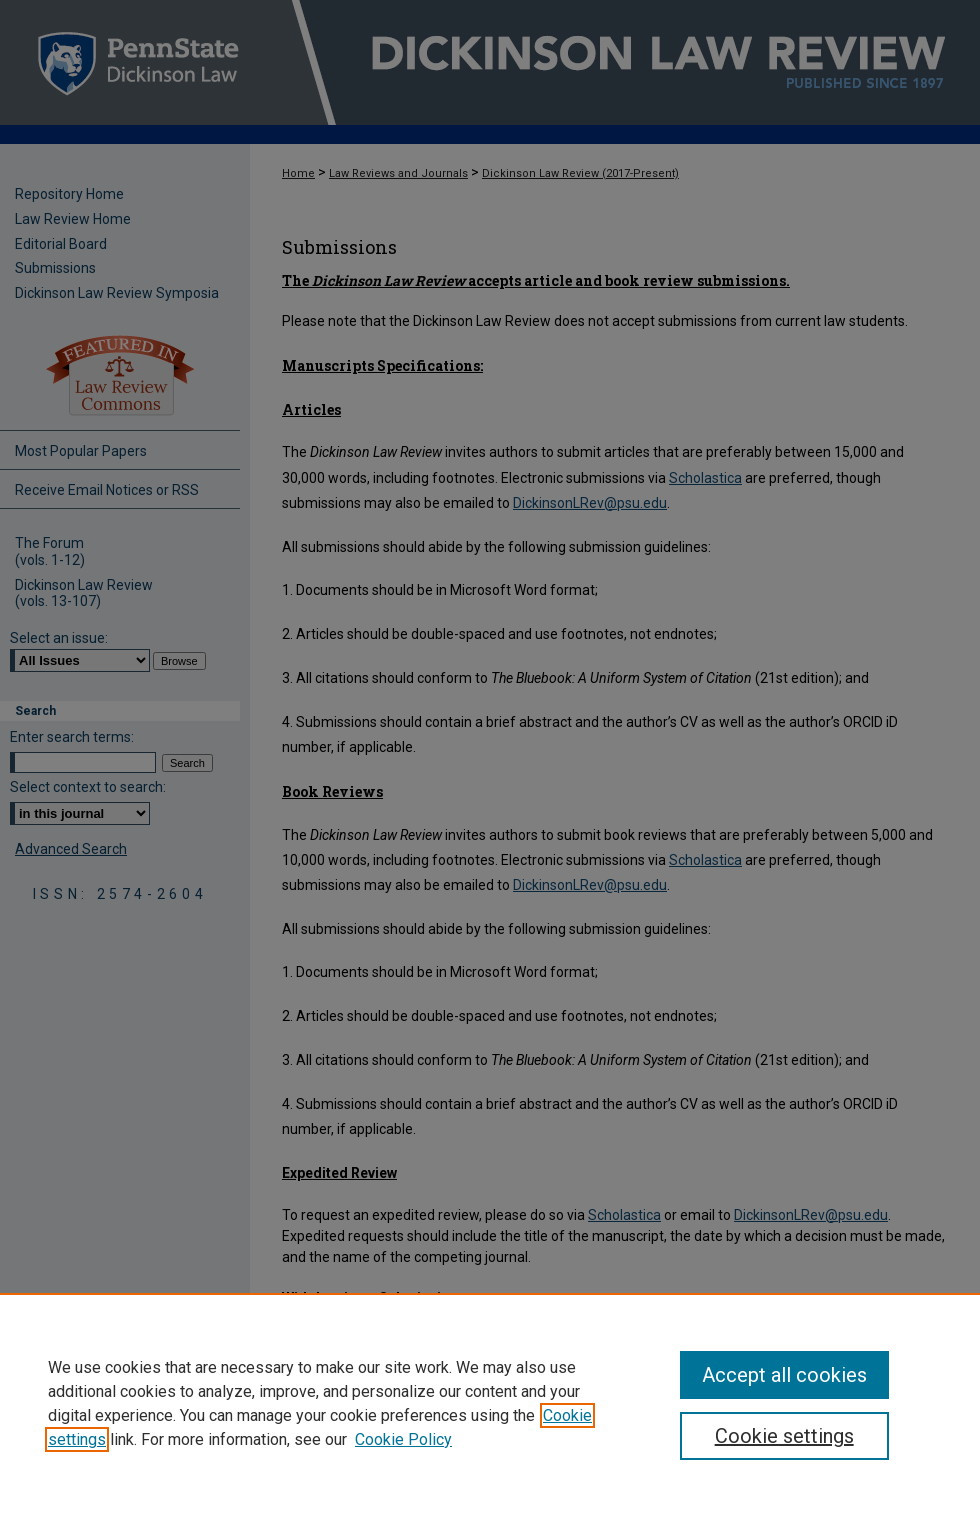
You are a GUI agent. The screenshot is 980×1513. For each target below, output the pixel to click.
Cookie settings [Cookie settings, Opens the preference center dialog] (784, 1436)
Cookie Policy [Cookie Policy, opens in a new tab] (403, 1439)
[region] (490, 1403)
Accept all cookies (784, 1375)
